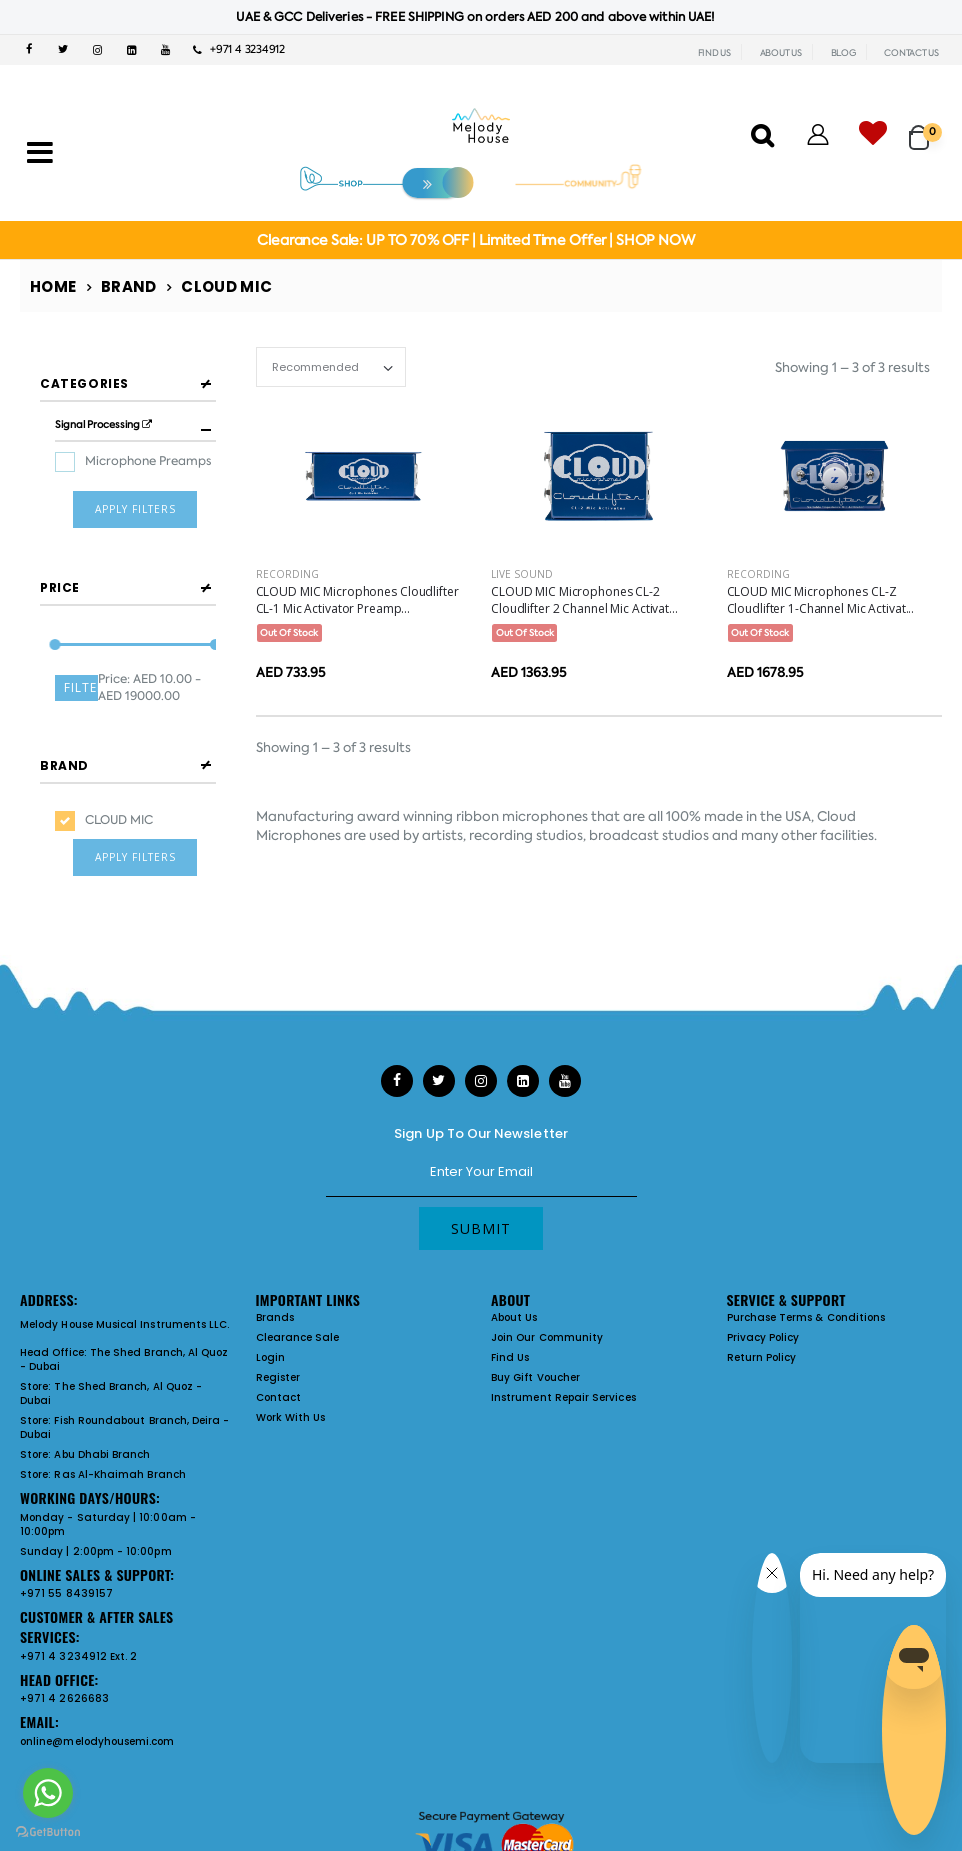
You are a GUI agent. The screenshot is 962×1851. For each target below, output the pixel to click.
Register (278, 1333)
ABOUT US (781, 53)
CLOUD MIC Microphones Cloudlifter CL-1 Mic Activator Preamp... (357, 600)
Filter (81, 657)
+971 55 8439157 (66, 1549)
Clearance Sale (298, 1293)
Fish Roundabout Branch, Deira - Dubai (124, 1383)
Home (53, 286)
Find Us (510, 1313)
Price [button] (60, 557)
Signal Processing (103, 424)
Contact (278, 1353)
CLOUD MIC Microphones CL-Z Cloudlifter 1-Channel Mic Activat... (821, 600)
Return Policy (762, 1313)
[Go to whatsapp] (48, 1793)
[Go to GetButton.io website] (48, 1831)
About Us (514, 1273)
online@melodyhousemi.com (97, 1696)
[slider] (55, 615)
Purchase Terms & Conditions (806, 1273)
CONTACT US (911, 53)
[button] (925, 128)
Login (270, 1313)
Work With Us (291, 1373)
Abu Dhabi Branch (102, 1410)
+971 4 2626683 (64, 1654)
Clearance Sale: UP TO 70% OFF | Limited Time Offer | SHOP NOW (475, 240)
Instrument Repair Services (563, 1353)
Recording (287, 574)
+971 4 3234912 (239, 49)
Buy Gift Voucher (535, 1333)
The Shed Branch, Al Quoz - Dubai (124, 1315)
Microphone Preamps (148, 461)
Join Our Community (547, 1293)
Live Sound (522, 574)
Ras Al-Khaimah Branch (119, 1430)
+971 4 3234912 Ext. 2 (78, 1611)
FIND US (714, 53)
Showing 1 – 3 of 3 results (852, 367)
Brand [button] (64, 715)
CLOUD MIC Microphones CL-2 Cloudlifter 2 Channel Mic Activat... (584, 600)
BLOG (843, 53)
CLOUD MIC (119, 770)
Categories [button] (84, 383)
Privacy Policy (763, 1293)
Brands (275, 1273)
